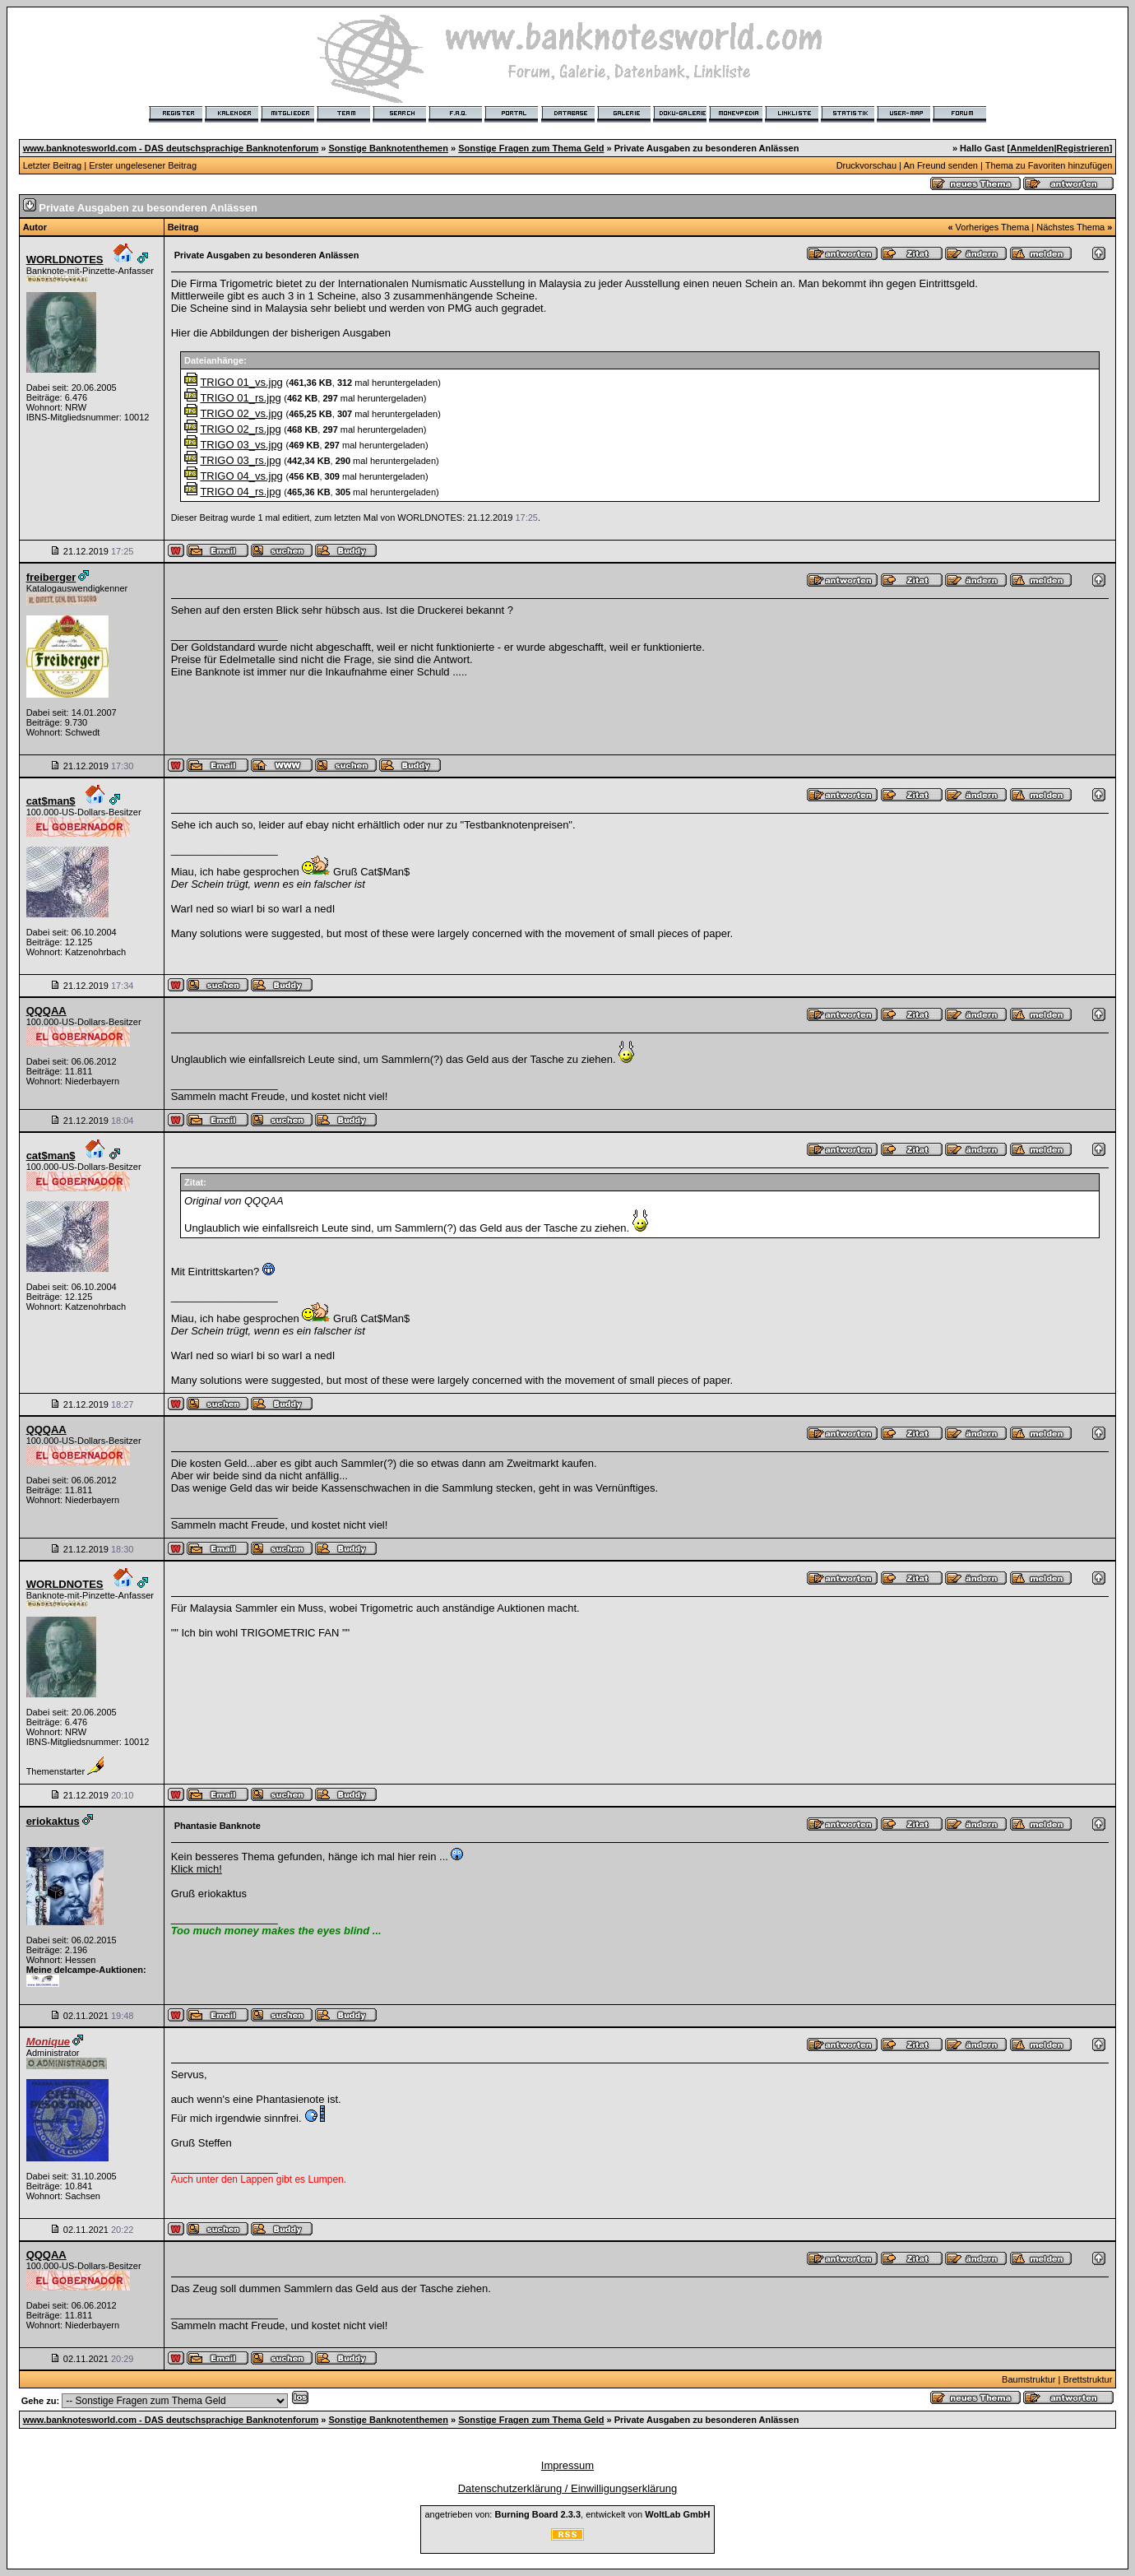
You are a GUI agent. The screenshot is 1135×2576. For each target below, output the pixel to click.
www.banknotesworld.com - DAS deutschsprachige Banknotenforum (171, 148)
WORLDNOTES (65, 259)
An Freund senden (940, 165)
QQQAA (46, 1011)
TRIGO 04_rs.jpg (240, 491)
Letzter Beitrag (52, 165)
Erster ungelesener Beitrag (143, 165)
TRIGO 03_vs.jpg (241, 445)
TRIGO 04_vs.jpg (241, 476)
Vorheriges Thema (993, 227)
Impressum (567, 2465)
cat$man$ (51, 801)
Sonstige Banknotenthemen (387, 148)
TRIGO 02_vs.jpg (241, 413)
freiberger (51, 577)
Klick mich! (196, 1869)
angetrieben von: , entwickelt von (567, 2514)
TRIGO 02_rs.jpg (240, 429)
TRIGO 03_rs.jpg (240, 460)
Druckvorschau (866, 165)
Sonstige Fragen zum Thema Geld (531, 148)
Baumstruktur (1028, 2379)
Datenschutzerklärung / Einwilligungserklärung (568, 2488)
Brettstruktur (1087, 2379)
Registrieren (1083, 148)
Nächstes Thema (1070, 227)
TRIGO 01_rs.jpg (240, 398)
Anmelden (1032, 148)
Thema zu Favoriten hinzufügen (1049, 165)
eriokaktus (53, 1821)
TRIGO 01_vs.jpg (241, 382)
